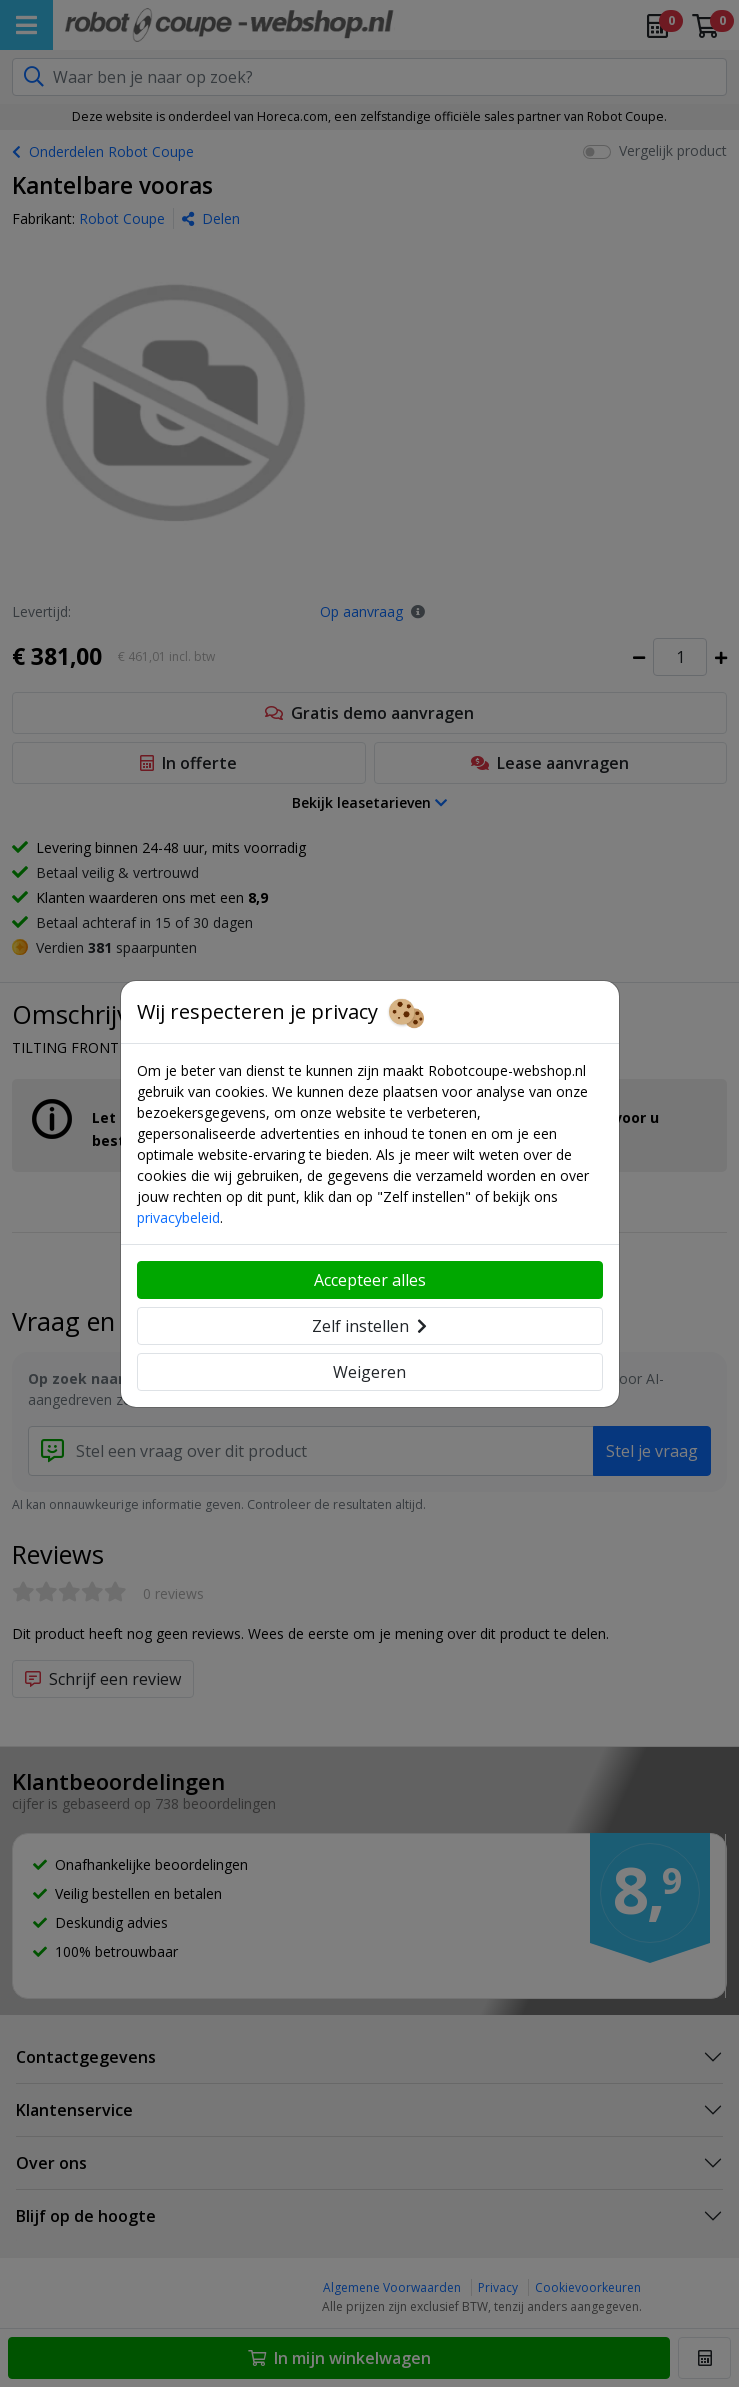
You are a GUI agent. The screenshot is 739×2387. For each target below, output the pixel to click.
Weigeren (369, 1372)
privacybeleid (178, 1217)
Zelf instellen (369, 1326)
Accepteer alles (370, 1280)
